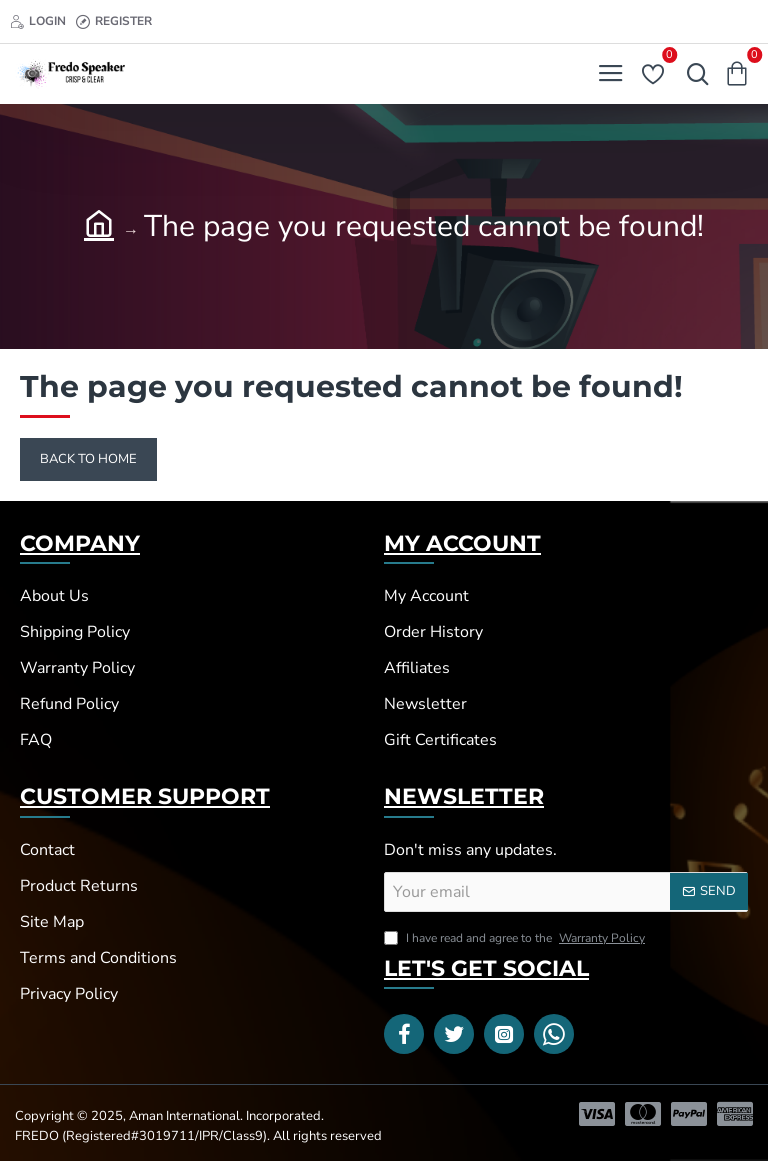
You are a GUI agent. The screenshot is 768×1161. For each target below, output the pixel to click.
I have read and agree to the (516, 938)
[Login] (38, 21)
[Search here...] (693, 74)
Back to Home (88, 459)
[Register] (114, 21)
